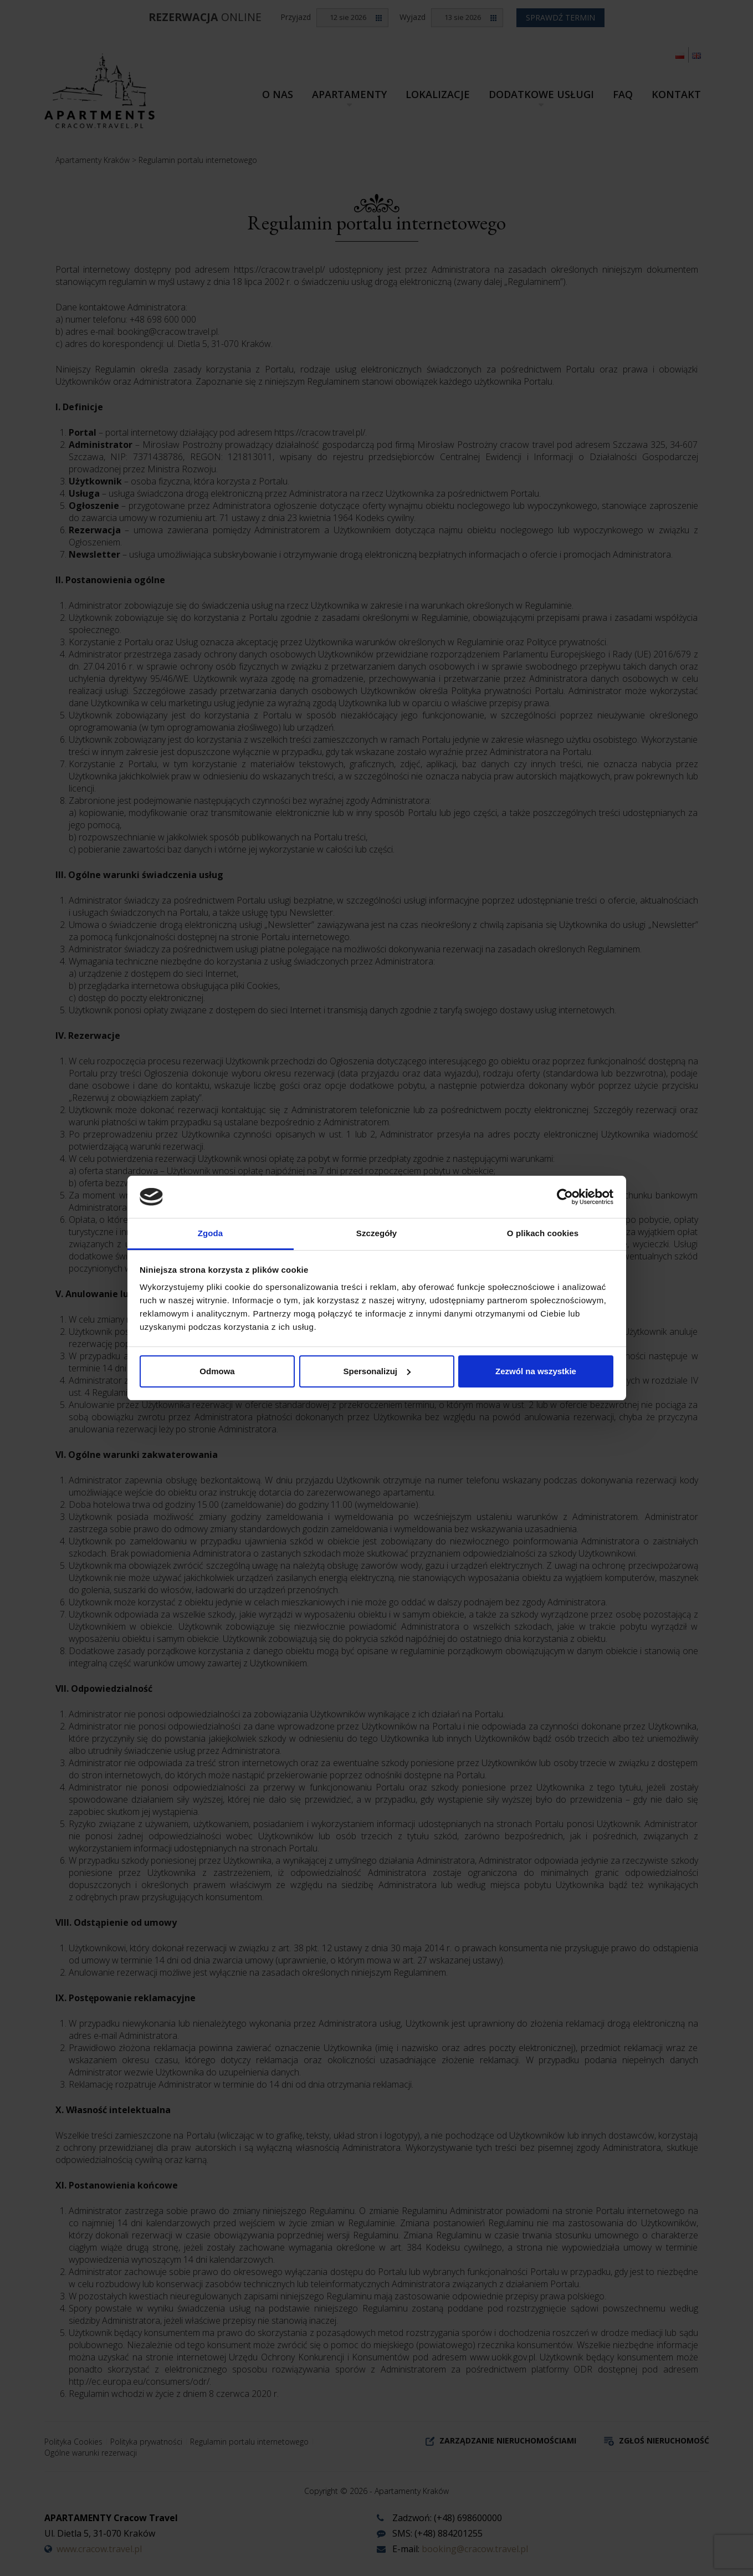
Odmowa (216, 1371)
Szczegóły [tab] (376, 1233)
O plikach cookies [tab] (542, 1233)
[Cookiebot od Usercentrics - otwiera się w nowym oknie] (564, 1196)
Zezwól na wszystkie (535, 1371)
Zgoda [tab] (210, 1233)
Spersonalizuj (377, 1371)
